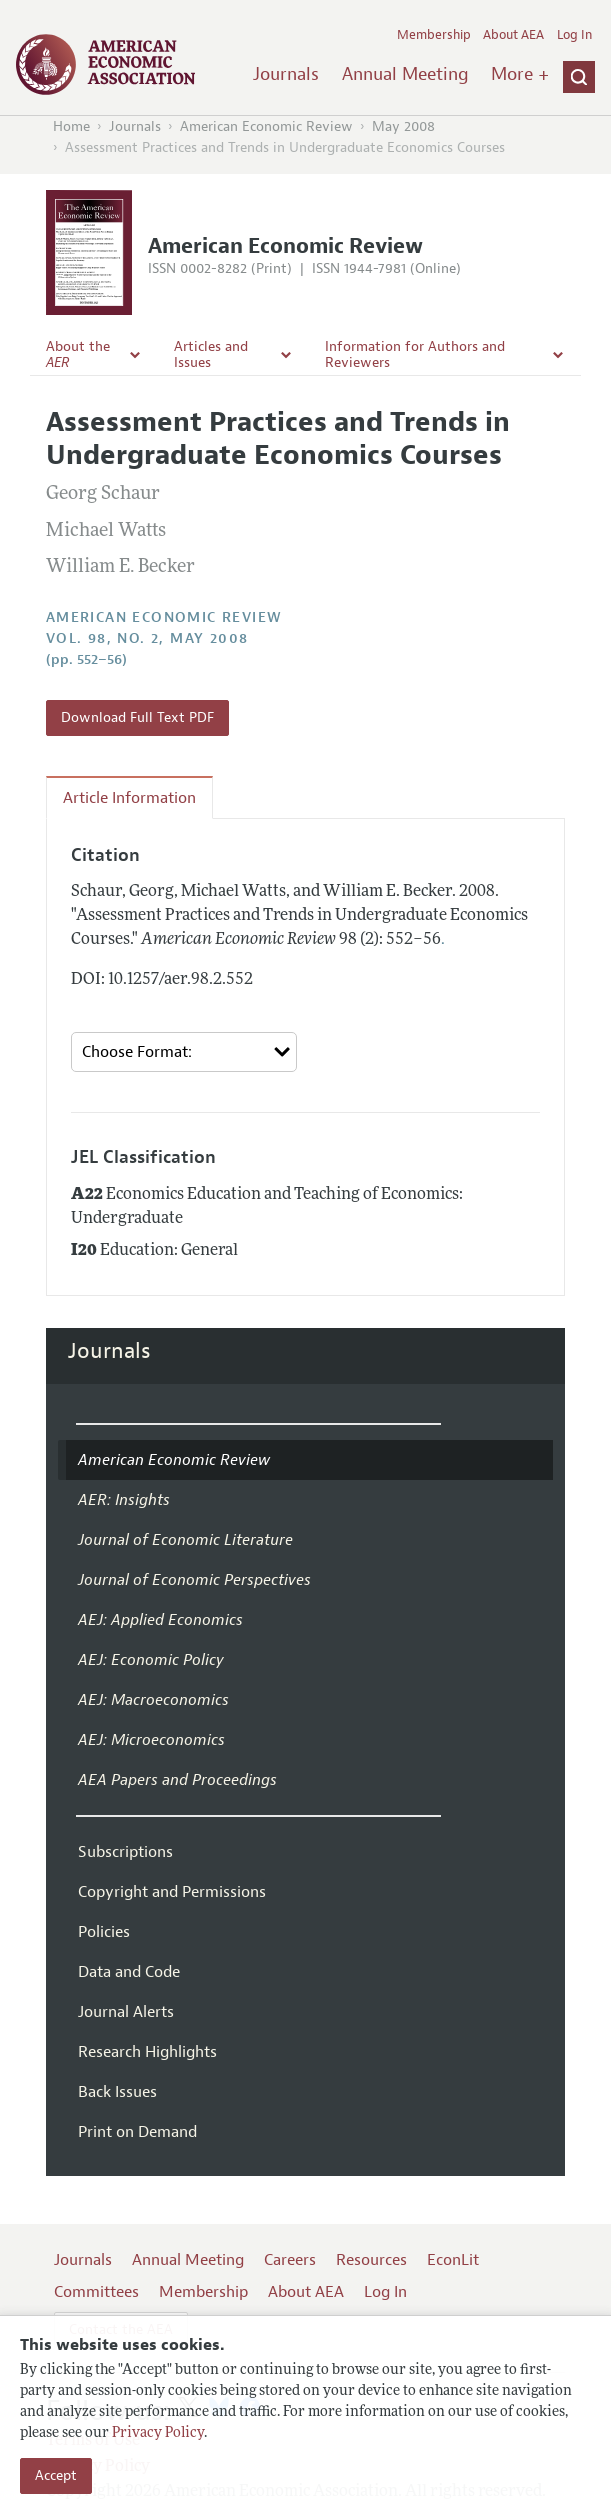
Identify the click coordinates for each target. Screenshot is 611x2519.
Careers (290, 2260)
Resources (371, 2260)
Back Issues (117, 2092)
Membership (434, 35)
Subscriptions (125, 1852)
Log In (574, 35)
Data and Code (129, 1972)
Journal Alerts (126, 2012)
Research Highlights (147, 2052)
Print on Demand (137, 2132)
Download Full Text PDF (137, 717)
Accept (56, 2475)
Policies (104, 1932)
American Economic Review (266, 126)
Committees (96, 2292)
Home (71, 126)
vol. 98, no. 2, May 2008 (147, 638)
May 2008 (403, 126)
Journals (286, 74)
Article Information (129, 798)
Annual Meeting (405, 74)
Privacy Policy (158, 2433)
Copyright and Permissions (172, 1892)
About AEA (513, 35)
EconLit (453, 2260)
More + (520, 74)
